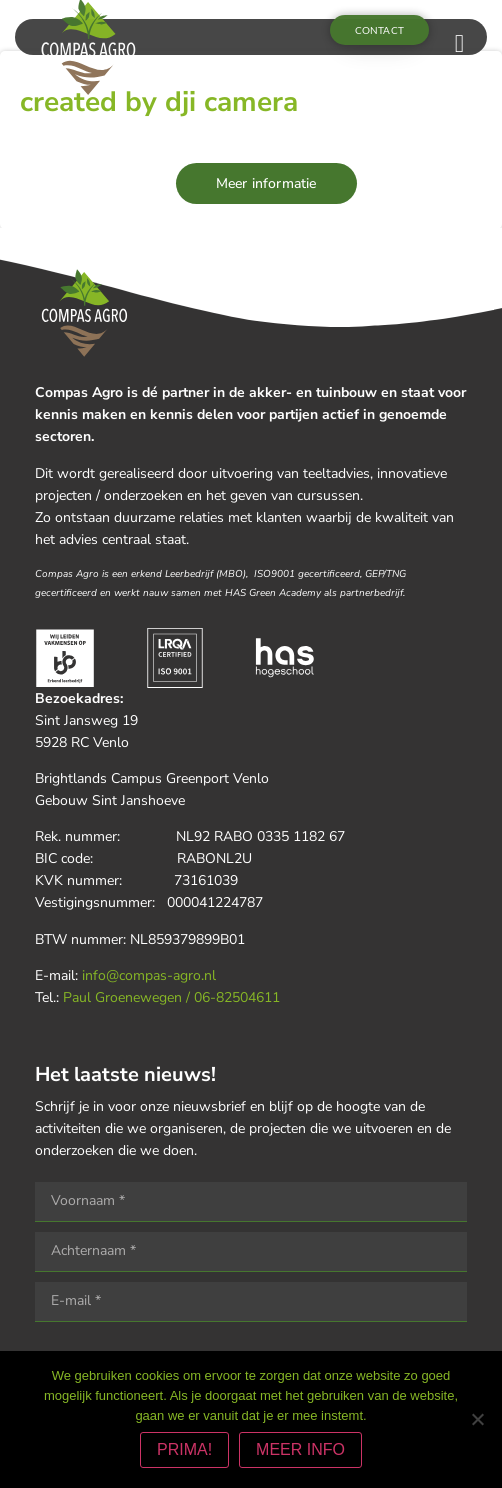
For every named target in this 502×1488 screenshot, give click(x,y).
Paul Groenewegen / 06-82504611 (171, 997)
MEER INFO (300, 1449)
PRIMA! (184, 1449)
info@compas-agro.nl (149, 975)
